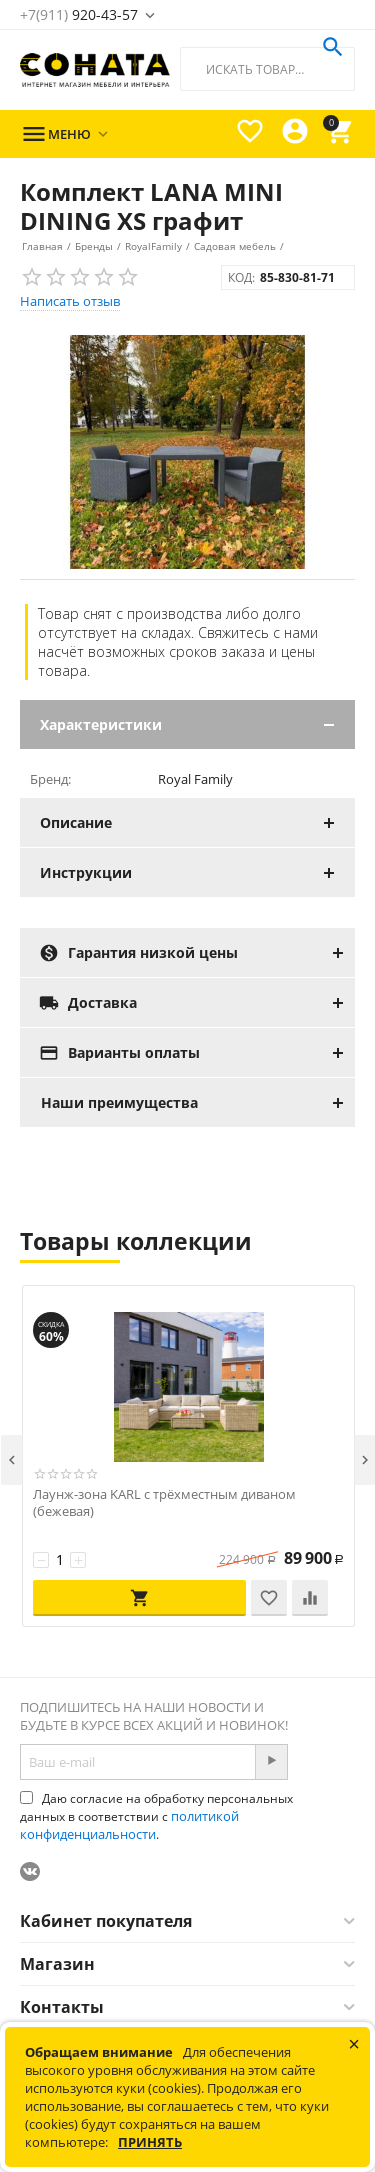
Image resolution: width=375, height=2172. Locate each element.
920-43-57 (79, 14)
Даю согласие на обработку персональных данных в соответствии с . (156, 1816)
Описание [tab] (197, 822)
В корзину (139, 1598)
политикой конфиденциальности (129, 1825)
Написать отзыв (70, 301)
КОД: (241, 277)
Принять (150, 2142)
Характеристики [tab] (197, 724)
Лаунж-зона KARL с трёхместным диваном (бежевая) (164, 1503)
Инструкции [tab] (197, 872)
